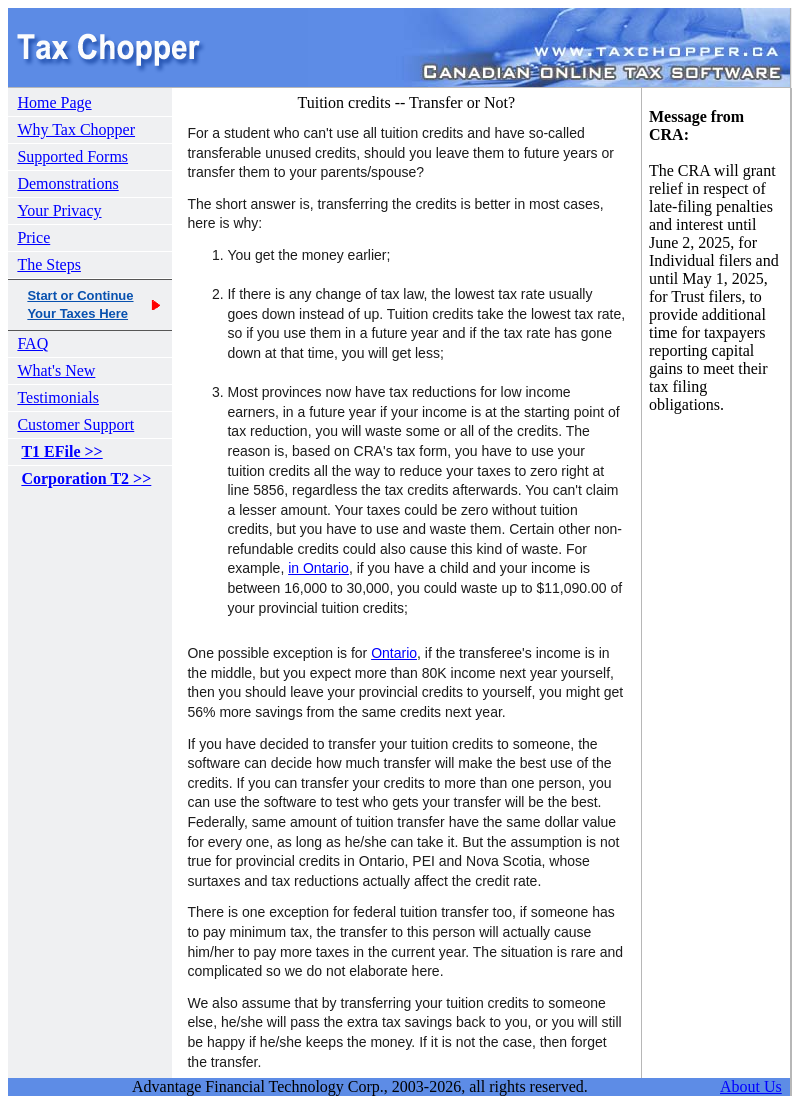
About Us (751, 1086)
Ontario (394, 653)
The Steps (49, 264)
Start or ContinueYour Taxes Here (80, 304)
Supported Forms (72, 156)
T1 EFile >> (61, 451)
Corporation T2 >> (86, 478)
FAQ (32, 343)
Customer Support (75, 424)
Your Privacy (59, 210)
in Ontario (318, 568)
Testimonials (58, 397)
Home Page (54, 102)
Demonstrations (67, 183)
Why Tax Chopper (76, 129)
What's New (56, 370)
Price (33, 237)
